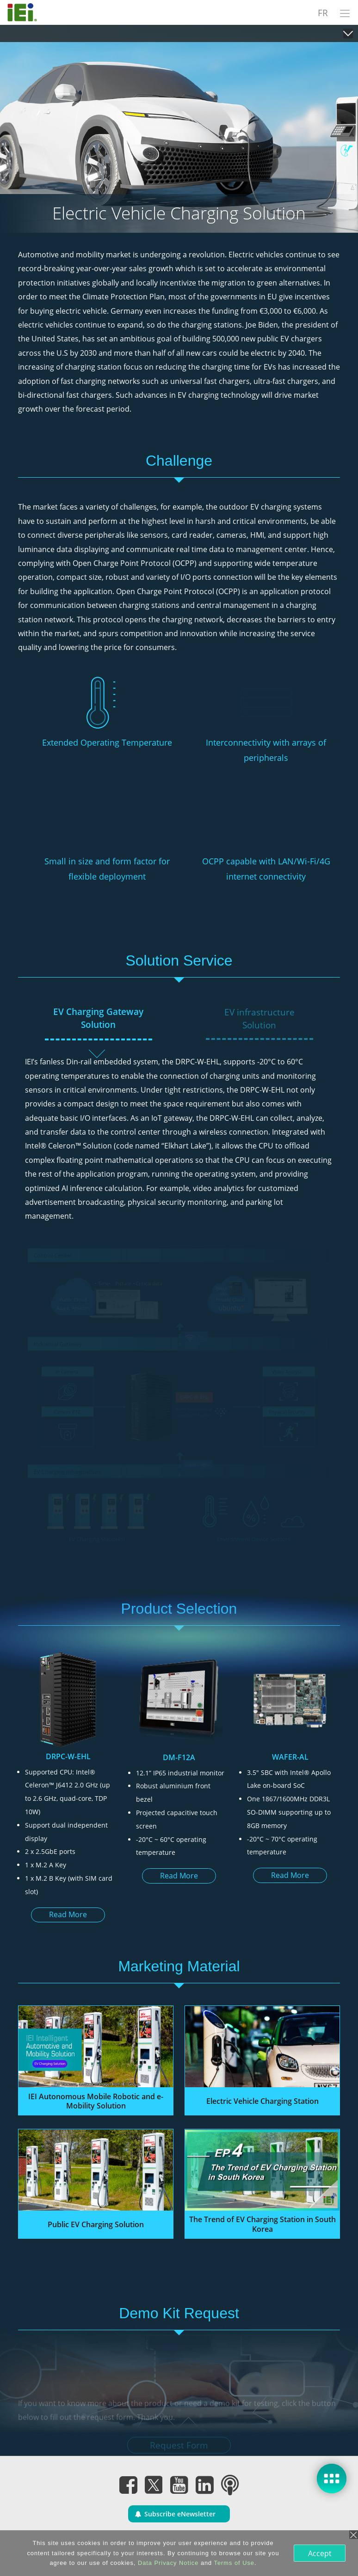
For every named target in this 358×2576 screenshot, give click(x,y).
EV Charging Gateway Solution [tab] (98, 1018)
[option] (67, 1791)
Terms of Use (234, 2562)
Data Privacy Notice (168, 2562)
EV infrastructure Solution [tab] (259, 1019)
